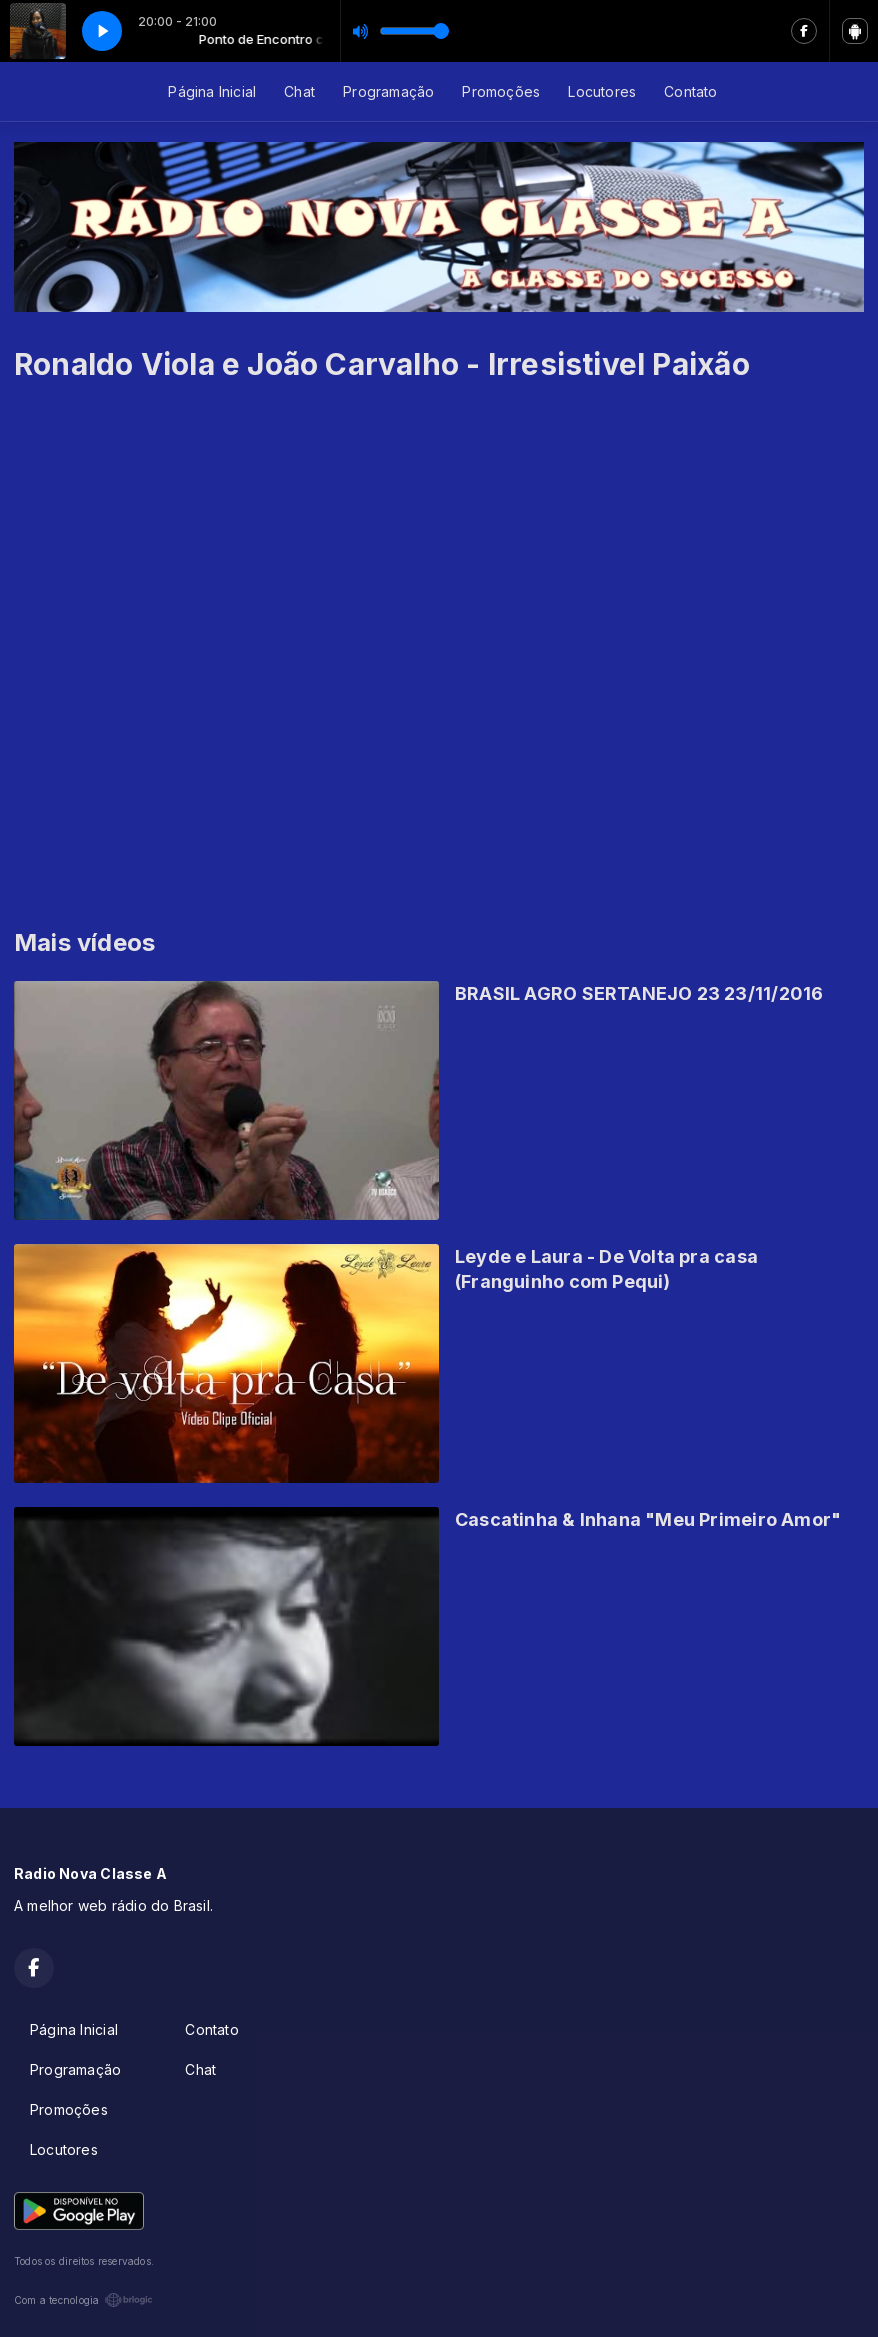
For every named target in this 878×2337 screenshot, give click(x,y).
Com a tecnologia (83, 2300)
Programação (388, 91)
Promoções (501, 91)
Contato (690, 91)
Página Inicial (212, 91)
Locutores (602, 91)
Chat (299, 91)
